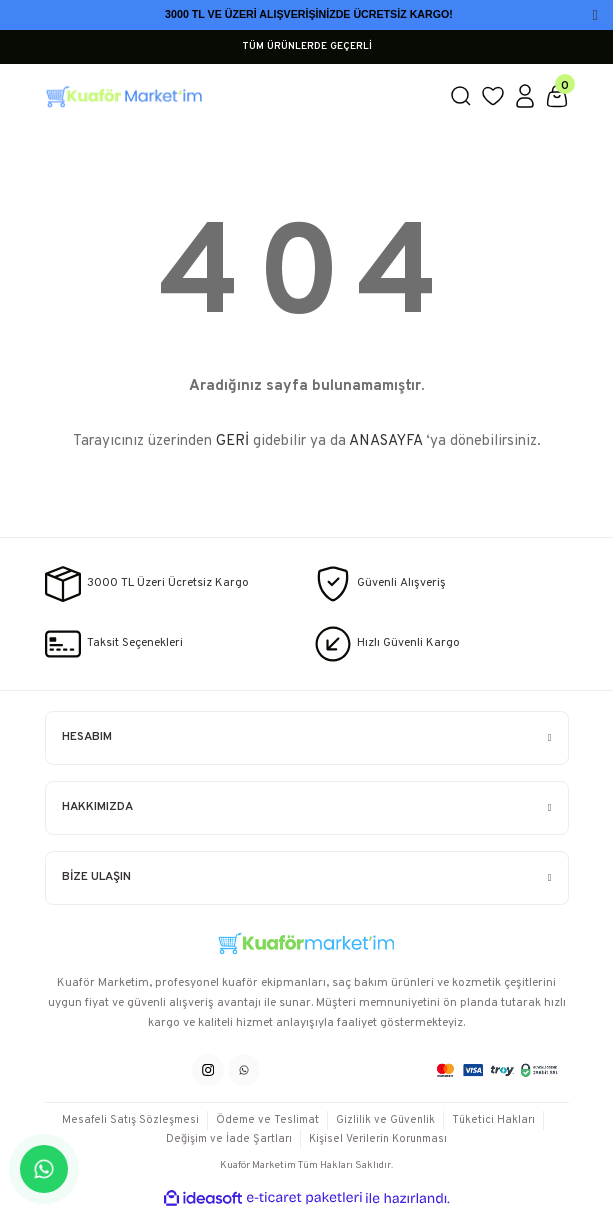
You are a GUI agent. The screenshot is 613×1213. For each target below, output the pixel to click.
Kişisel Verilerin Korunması (378, 1139)
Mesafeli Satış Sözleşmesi (130, 1120)
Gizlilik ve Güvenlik (385, 1120)
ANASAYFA (385, 441)
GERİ (232, 441)
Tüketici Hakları (493, 1120)
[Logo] (239, 96)
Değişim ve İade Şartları (229, 1139)
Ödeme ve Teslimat (267, 1120)
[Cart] (557, 96)
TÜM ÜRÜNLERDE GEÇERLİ (307, 46)
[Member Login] (525, 96)
